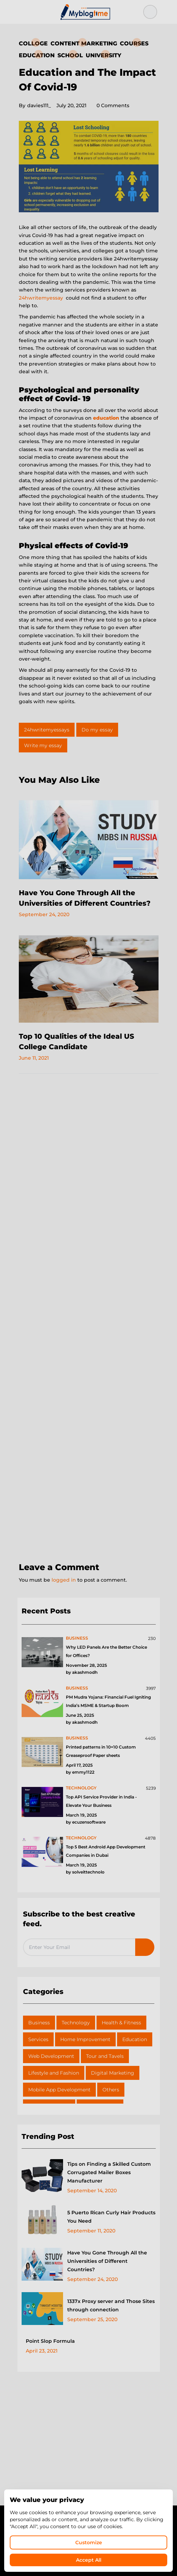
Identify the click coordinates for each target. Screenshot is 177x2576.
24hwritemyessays (46, 730)
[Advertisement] (89, 1318)
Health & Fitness (121, 2022)
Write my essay (43, 745)
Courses (134, 43)
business (77, 1638)
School (70, 55)
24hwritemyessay (41, 298)
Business (39, 2022)
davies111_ (35, 105)
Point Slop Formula (50, 2341)
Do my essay (97, 730)
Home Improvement (85, 2039)
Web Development (51, 2056)
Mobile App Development (59, 2089)
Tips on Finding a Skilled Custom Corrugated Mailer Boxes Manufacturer (109, 2172)
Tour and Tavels (105, 2056)
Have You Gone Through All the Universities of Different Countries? (107, 2261)
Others (110, 2089)
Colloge (33, 43)
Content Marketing (84, 43)
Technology (76, 2022)
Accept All (88, 2560)
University (103, 55)
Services (38, 2039)
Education (37, 55)
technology (81, 1787)
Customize (88, 2542)
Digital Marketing (112, 2073)
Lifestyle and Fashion (53, 2073)
